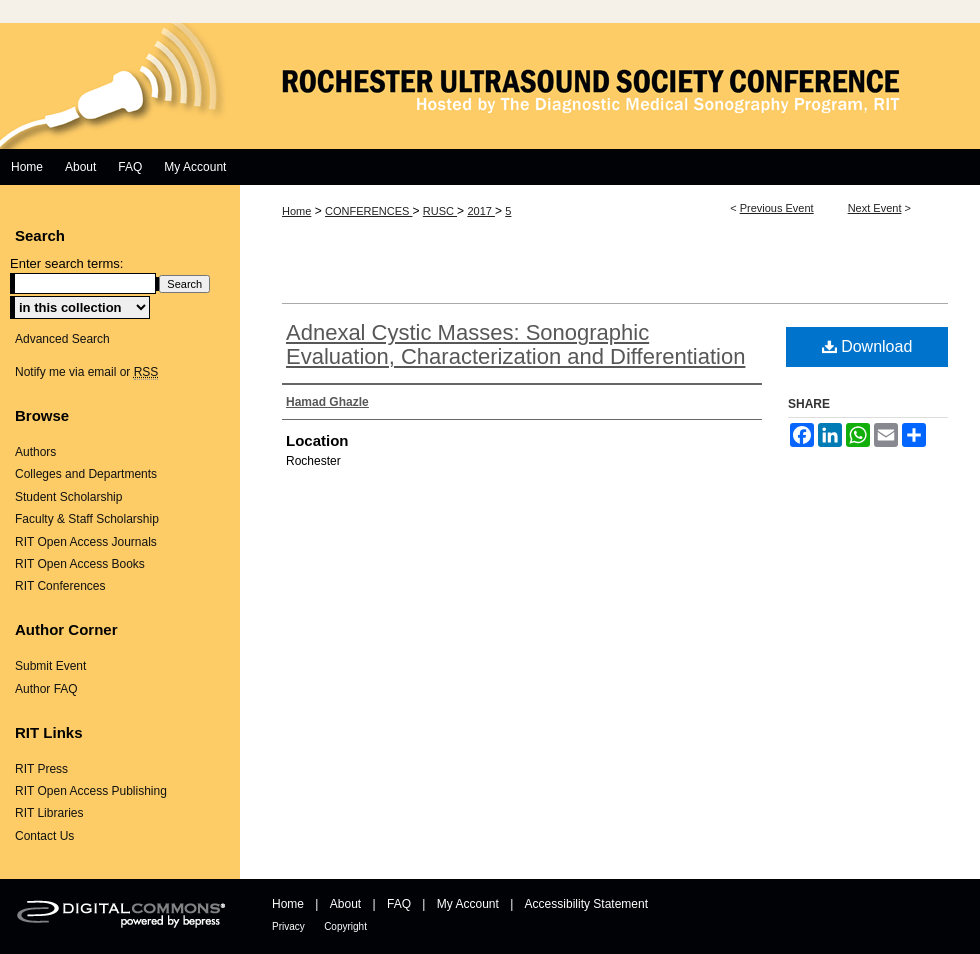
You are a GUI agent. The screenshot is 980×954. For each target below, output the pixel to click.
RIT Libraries (49, 813)
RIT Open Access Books (80, 564)
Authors (35, 452)
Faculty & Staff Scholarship (87, 519)
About (345, 904)
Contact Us (44, 836)
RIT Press (41, 769)
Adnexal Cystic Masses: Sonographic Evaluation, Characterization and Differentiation (515, 344)
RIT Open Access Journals (86, 542)
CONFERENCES (368, 211)
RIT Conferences (60, 586)
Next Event (875, 208)
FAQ (399, 904)
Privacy (288, 926)
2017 (481, 211)
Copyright (345, 926)
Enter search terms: (66, 263)
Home (296, 211)
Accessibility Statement (586, 904)
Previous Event (777, 208)
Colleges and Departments (86, 474)
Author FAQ (46, 689)
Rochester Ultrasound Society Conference (490, 86)
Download (867, 346)
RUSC (440, 211)
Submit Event (50, 666)
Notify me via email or (86, 372)
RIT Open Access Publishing (91, 791)
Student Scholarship (68, 497)
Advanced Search (62, 339)
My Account (468, 904)
